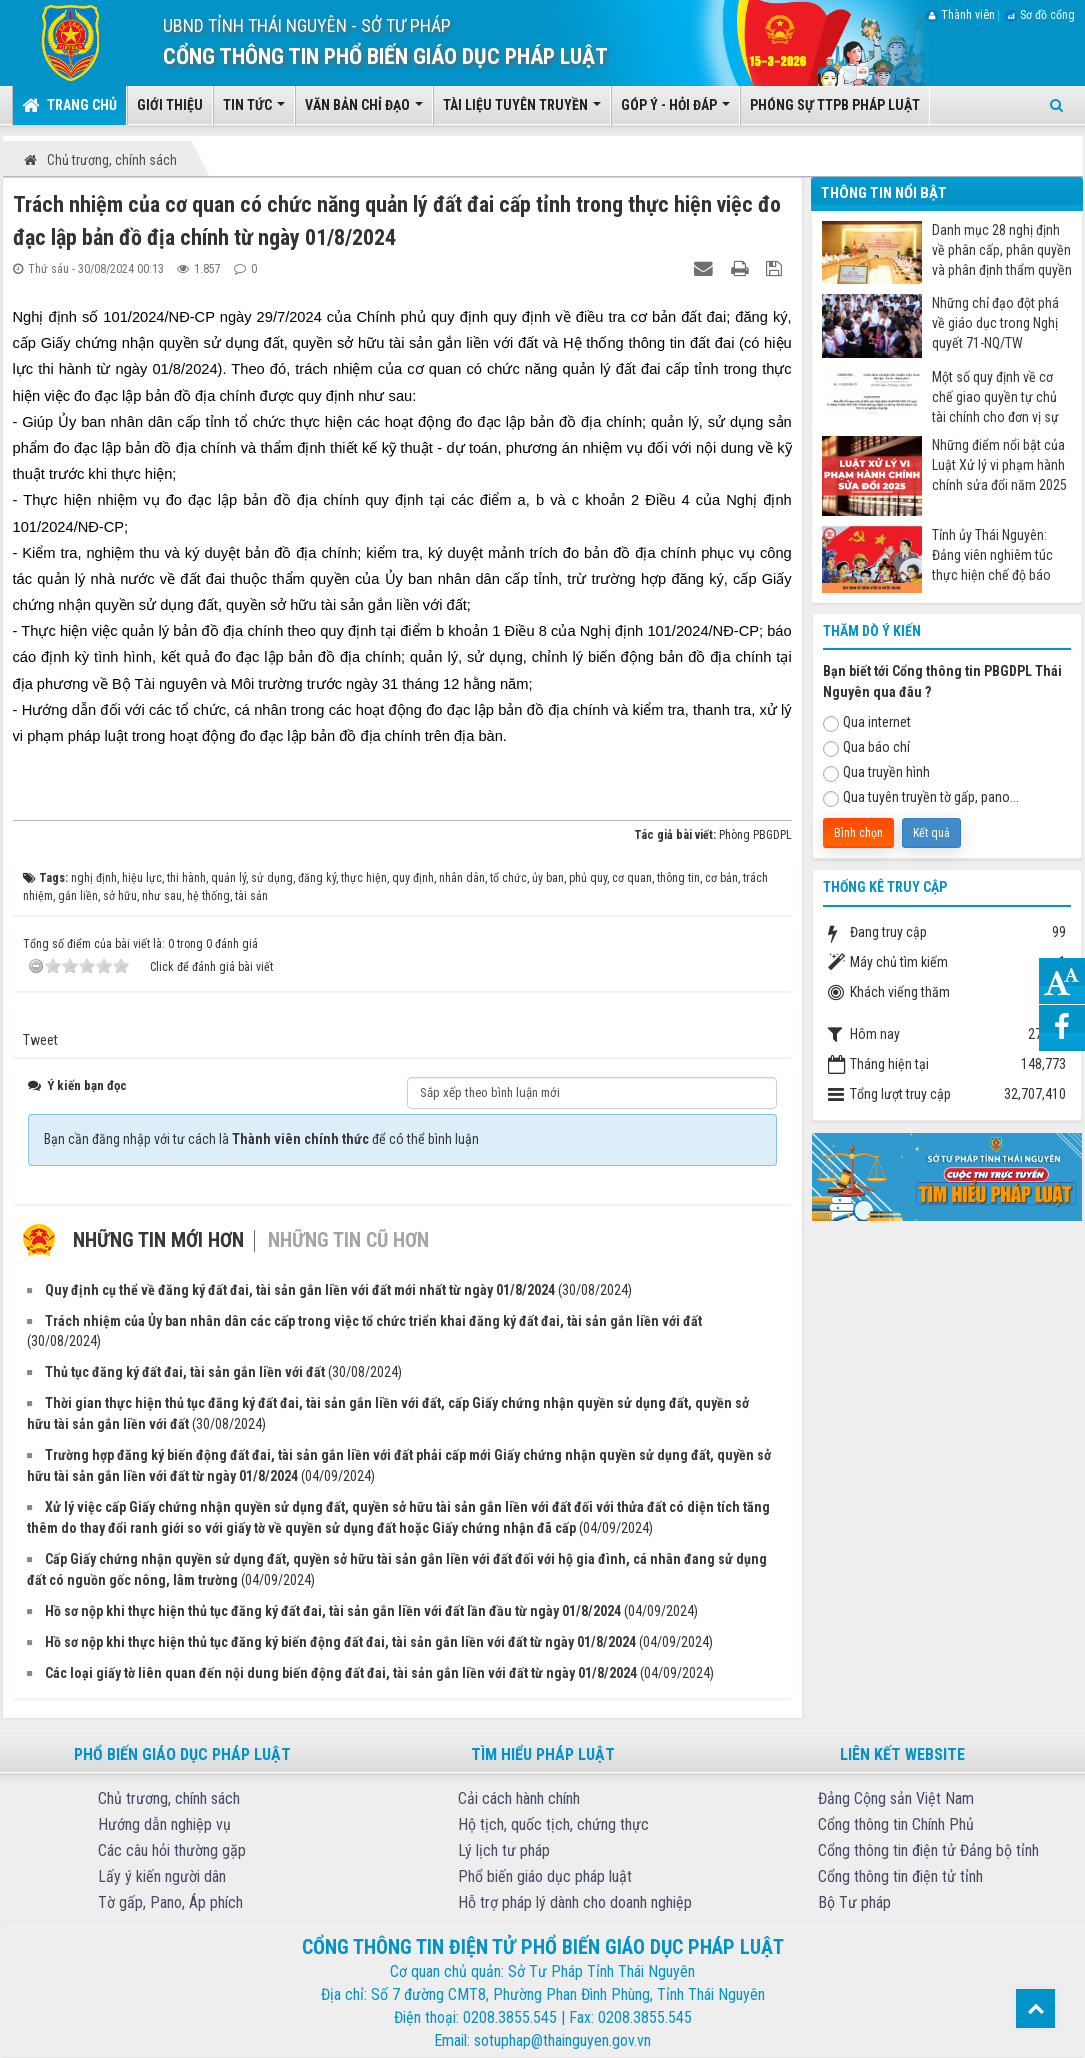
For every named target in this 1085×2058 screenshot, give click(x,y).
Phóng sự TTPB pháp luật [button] (835, 105)
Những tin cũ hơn (348, 1240)
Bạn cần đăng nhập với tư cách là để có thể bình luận (261, 1139)
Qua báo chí (866, 748)
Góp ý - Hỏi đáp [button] (675, 111)
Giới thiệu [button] (170, 105)
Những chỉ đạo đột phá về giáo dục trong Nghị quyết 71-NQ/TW (995, 323)
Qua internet (867, 723)
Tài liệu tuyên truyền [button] (522, 111)
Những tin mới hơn (158, 1240)
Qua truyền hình (876, 773)
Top (1035, 2008)
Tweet (40, 1040)
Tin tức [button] (254, 111)
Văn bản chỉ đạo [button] (364, 111)
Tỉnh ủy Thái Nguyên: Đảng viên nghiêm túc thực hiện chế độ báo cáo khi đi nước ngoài (992, 555)
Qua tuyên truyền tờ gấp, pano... (921, 798)
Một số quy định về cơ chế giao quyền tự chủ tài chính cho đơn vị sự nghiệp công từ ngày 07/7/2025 (995, 397)
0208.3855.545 (510, 2017)
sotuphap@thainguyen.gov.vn (562, 2040)
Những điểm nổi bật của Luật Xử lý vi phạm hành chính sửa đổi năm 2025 (999, 465)
